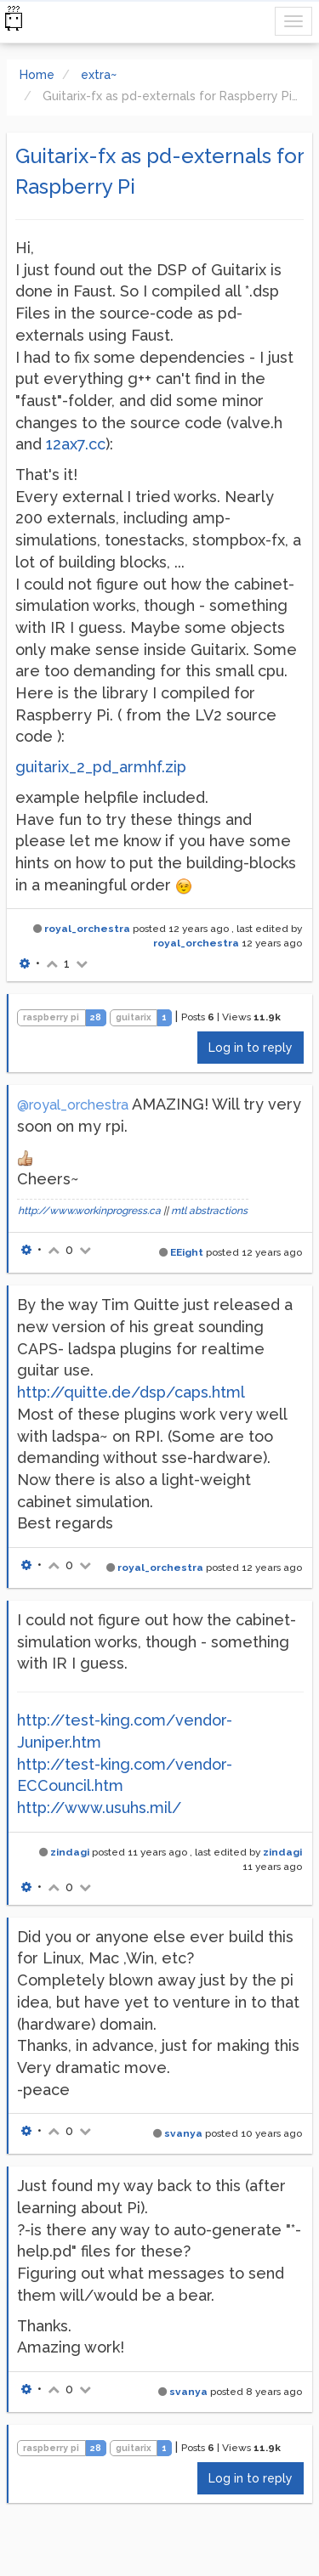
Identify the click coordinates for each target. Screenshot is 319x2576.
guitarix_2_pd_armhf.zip (100, 767)
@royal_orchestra (72, 1105)
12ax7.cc (75, 444)
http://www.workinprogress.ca (89, 1211)
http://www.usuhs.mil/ (99, 1807)
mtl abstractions (209, 1211)
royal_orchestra (87, 929)
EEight (186, 1252)
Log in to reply (250, 1047)
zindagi (69, 1852)
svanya (183, 2133)
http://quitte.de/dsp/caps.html (131, 1392)
